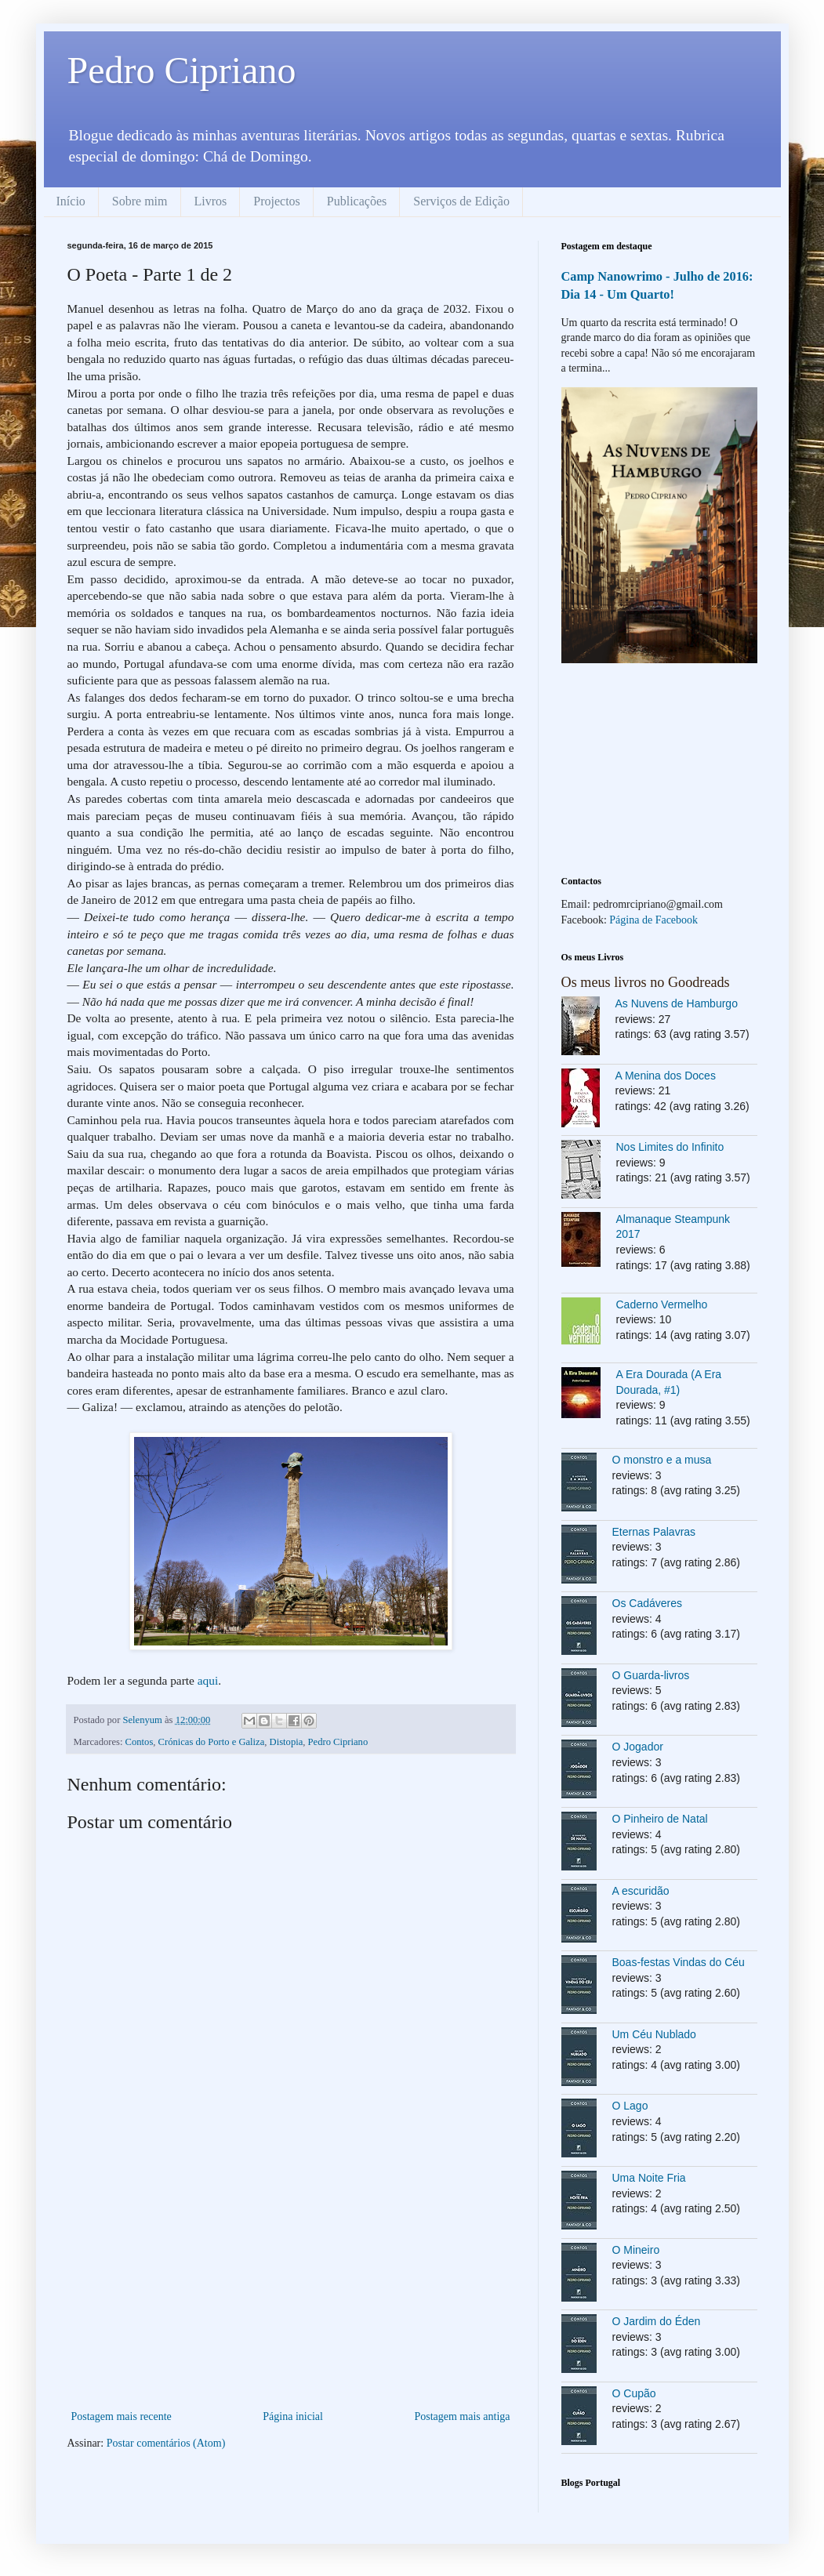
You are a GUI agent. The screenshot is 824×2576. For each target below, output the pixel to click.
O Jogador (637, 1746)
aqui (208, 1680)
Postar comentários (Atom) (166, 2443)
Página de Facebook (653, 920)
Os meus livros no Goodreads (645, 982)
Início (70, 201)
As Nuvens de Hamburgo (676, 1003)
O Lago (630, 2105)
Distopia (286, 1741)
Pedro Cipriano (181, 70)
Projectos (276, 201)
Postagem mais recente (121, 2416)
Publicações (357, 201)
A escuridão (641, 1891)
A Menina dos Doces (665, 1075)
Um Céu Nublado (654, 2034)
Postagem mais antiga (462, 2416)
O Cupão (634, 2393)
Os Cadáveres (647, 1603)
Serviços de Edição (461, 201)
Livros (210, 201)
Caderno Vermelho (662, 1304)
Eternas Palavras (654, 1532)
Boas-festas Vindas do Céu (678, 1962)
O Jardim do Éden (656, 2321)
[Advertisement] (290, 2289)
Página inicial (293, 2416)
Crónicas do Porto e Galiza (211, 1741)
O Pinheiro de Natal (660, 1818)
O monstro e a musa (662, 1459)
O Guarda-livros (651, 1675)
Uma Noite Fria (649, 2177)
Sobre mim (140, 201)
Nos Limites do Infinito (670, 1147)
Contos (139, 1741)
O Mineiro (636, 2250)
